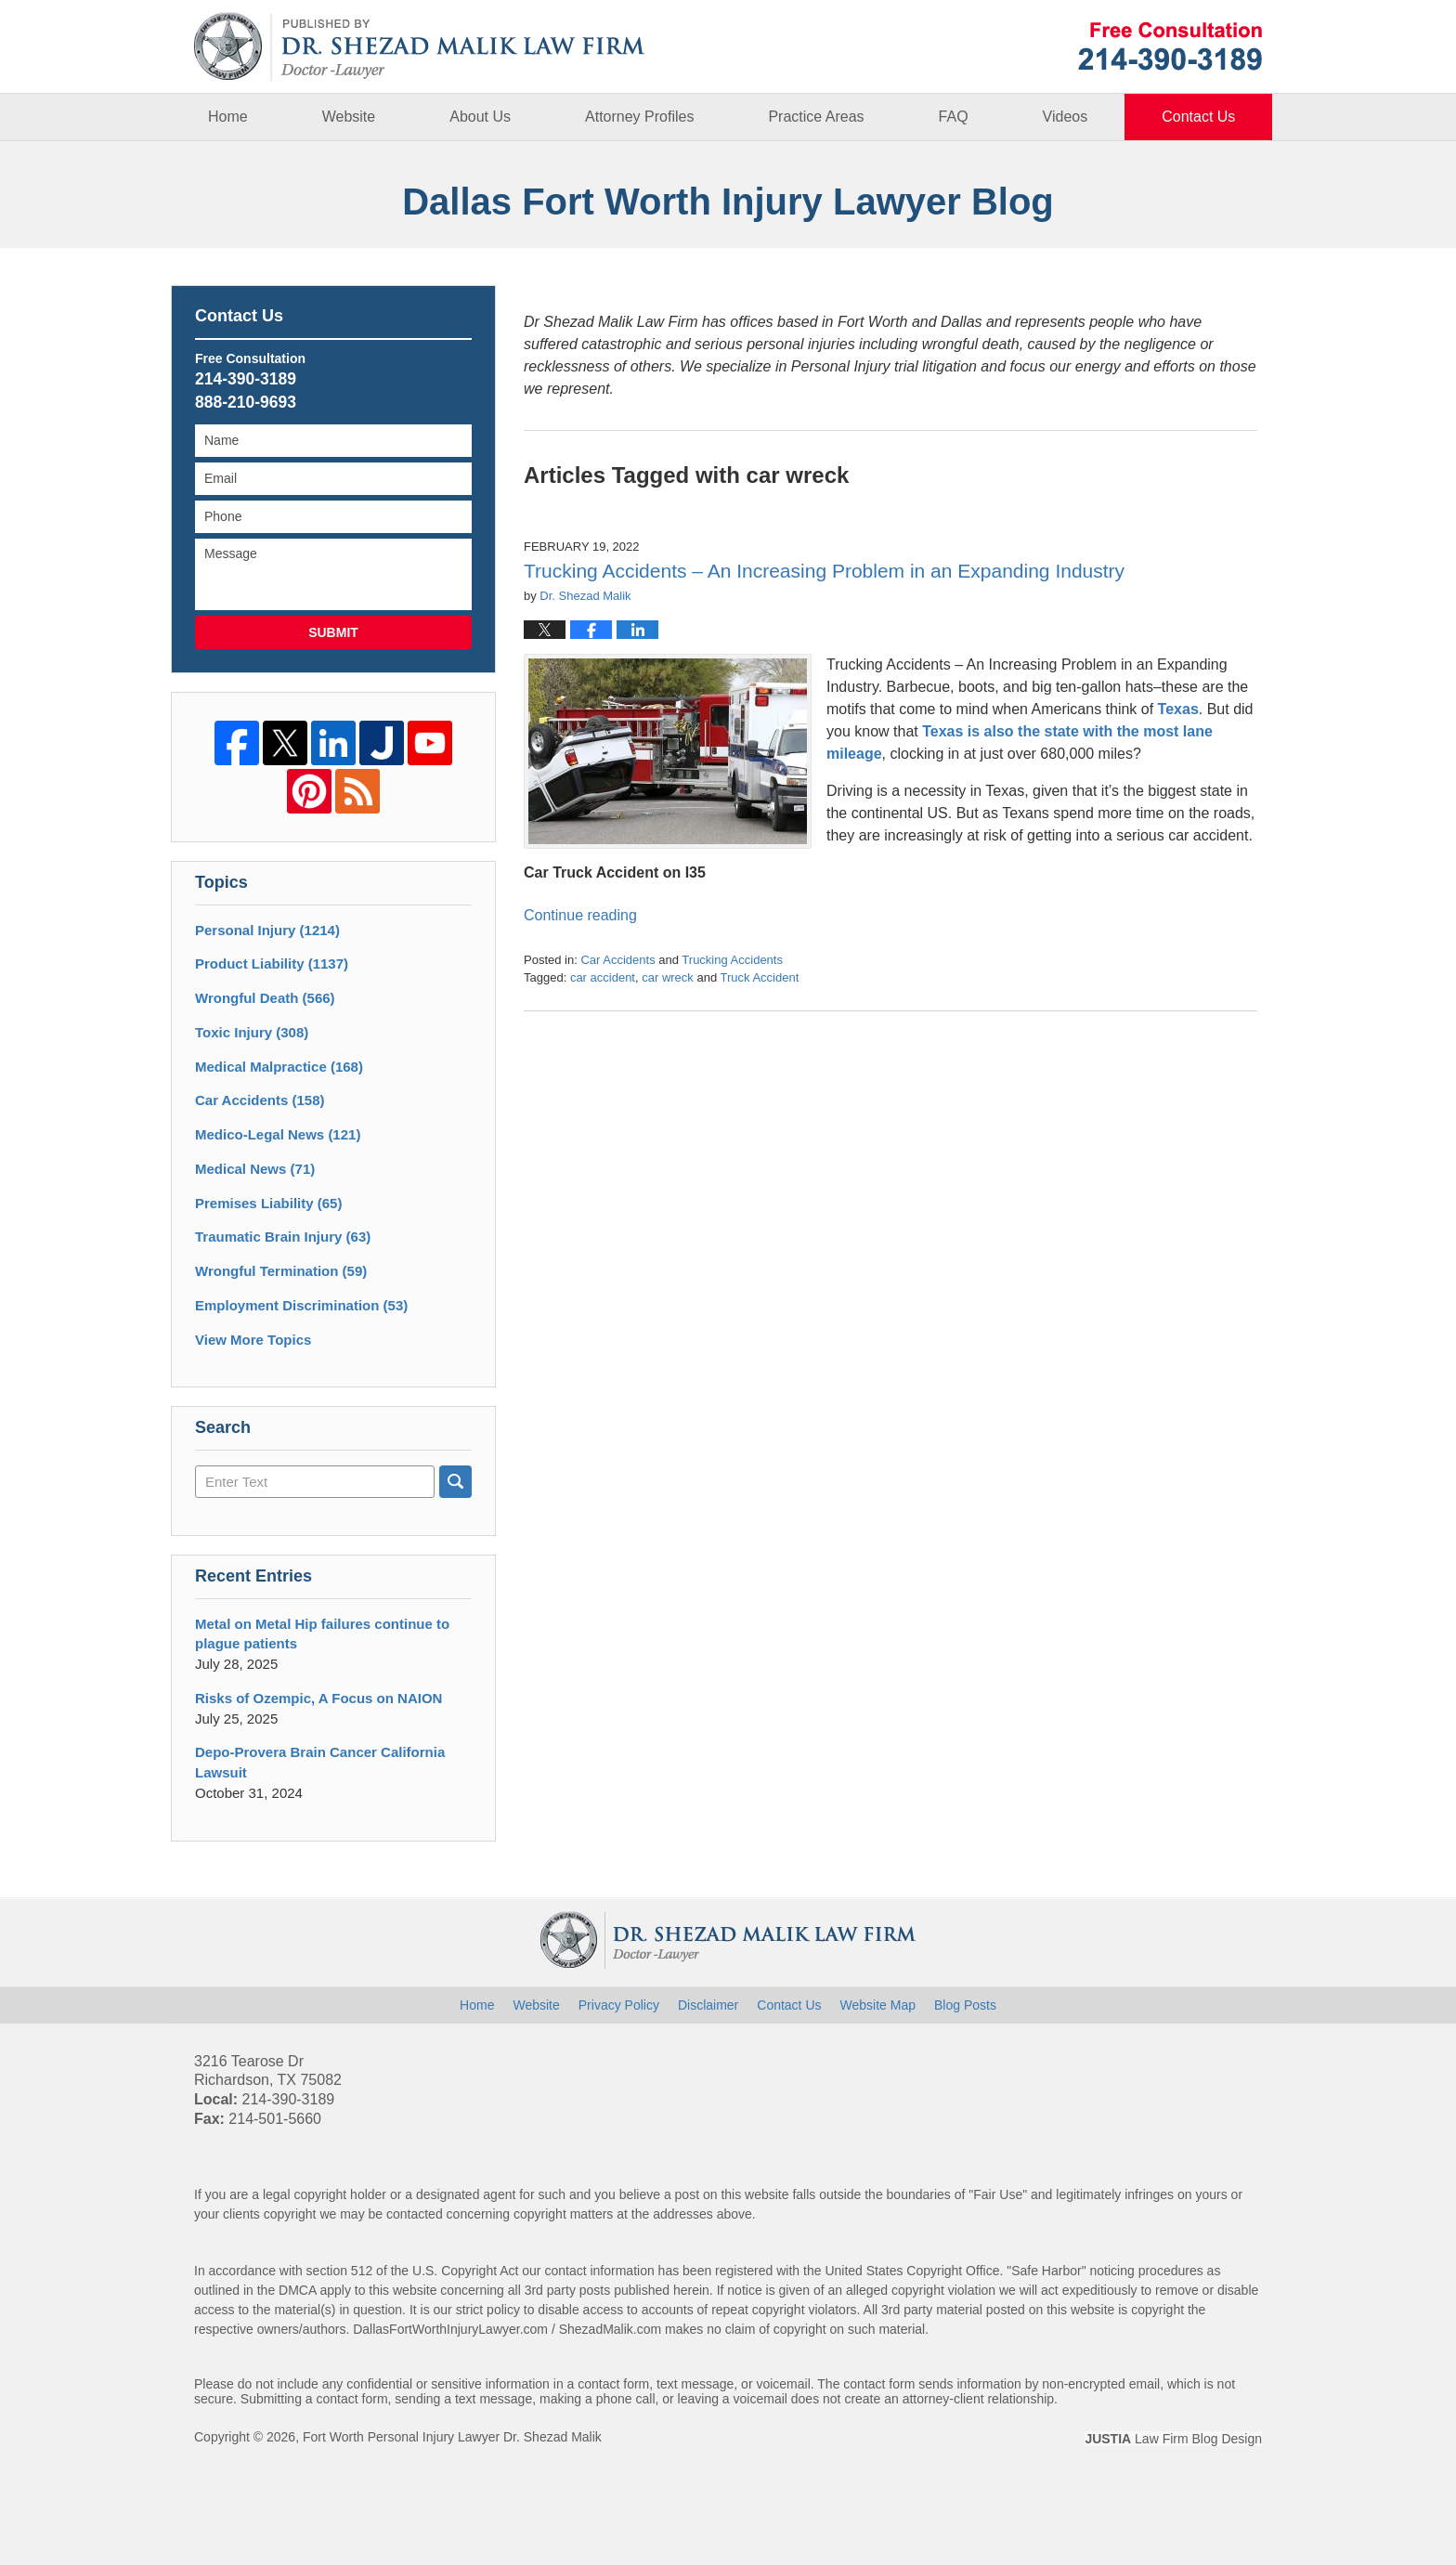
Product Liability (271, 963)
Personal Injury (267, 930)
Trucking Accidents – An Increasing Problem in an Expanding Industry (824, 570)
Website (349, 116)
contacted (414, 2214)
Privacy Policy (618, 2005)
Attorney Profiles (639, 116)
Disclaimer (708, 2005)
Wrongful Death (265, 998)
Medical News (255, 1169)
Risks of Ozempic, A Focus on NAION (318, 1698)
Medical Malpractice (279, 1066)
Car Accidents (617, 960)
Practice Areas (816, 116)
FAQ (953, 116)
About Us (480, 116)
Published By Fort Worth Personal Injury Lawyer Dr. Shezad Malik (1170, 46)
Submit (333, 632)
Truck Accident (760, 977)
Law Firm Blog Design (1173, 2438)
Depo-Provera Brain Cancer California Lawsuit (320, 1762)
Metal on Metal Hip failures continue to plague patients (322, 1634)
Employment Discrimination (301, 1305)
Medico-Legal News (277, 1134)
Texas (1178, 709)
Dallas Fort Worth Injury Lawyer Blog (419, 47)
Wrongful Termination (281, 1271)
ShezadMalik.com (610, 2329)
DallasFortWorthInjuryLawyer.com (450, 2329)
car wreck (668, 977)
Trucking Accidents (732, 960)
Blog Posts (965, 2005)
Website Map (878, 2005)
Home (228, 116)
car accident (602, 977)
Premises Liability (268, 1203)
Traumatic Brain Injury (282, 1236)
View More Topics (253, 1340)
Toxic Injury (251, 1032)
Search (455, 1481)
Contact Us (1198, 116)
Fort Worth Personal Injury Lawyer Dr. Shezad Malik (452, 2436)
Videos (1065, 116)
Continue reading (580, 915)
